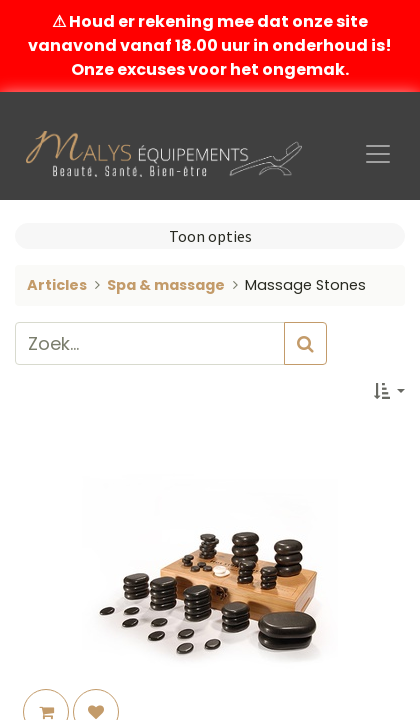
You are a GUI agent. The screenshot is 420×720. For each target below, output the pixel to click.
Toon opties (210, 236)
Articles (57, 285)
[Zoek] (305, 343)
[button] (389, 391)
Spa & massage (166, 285)
